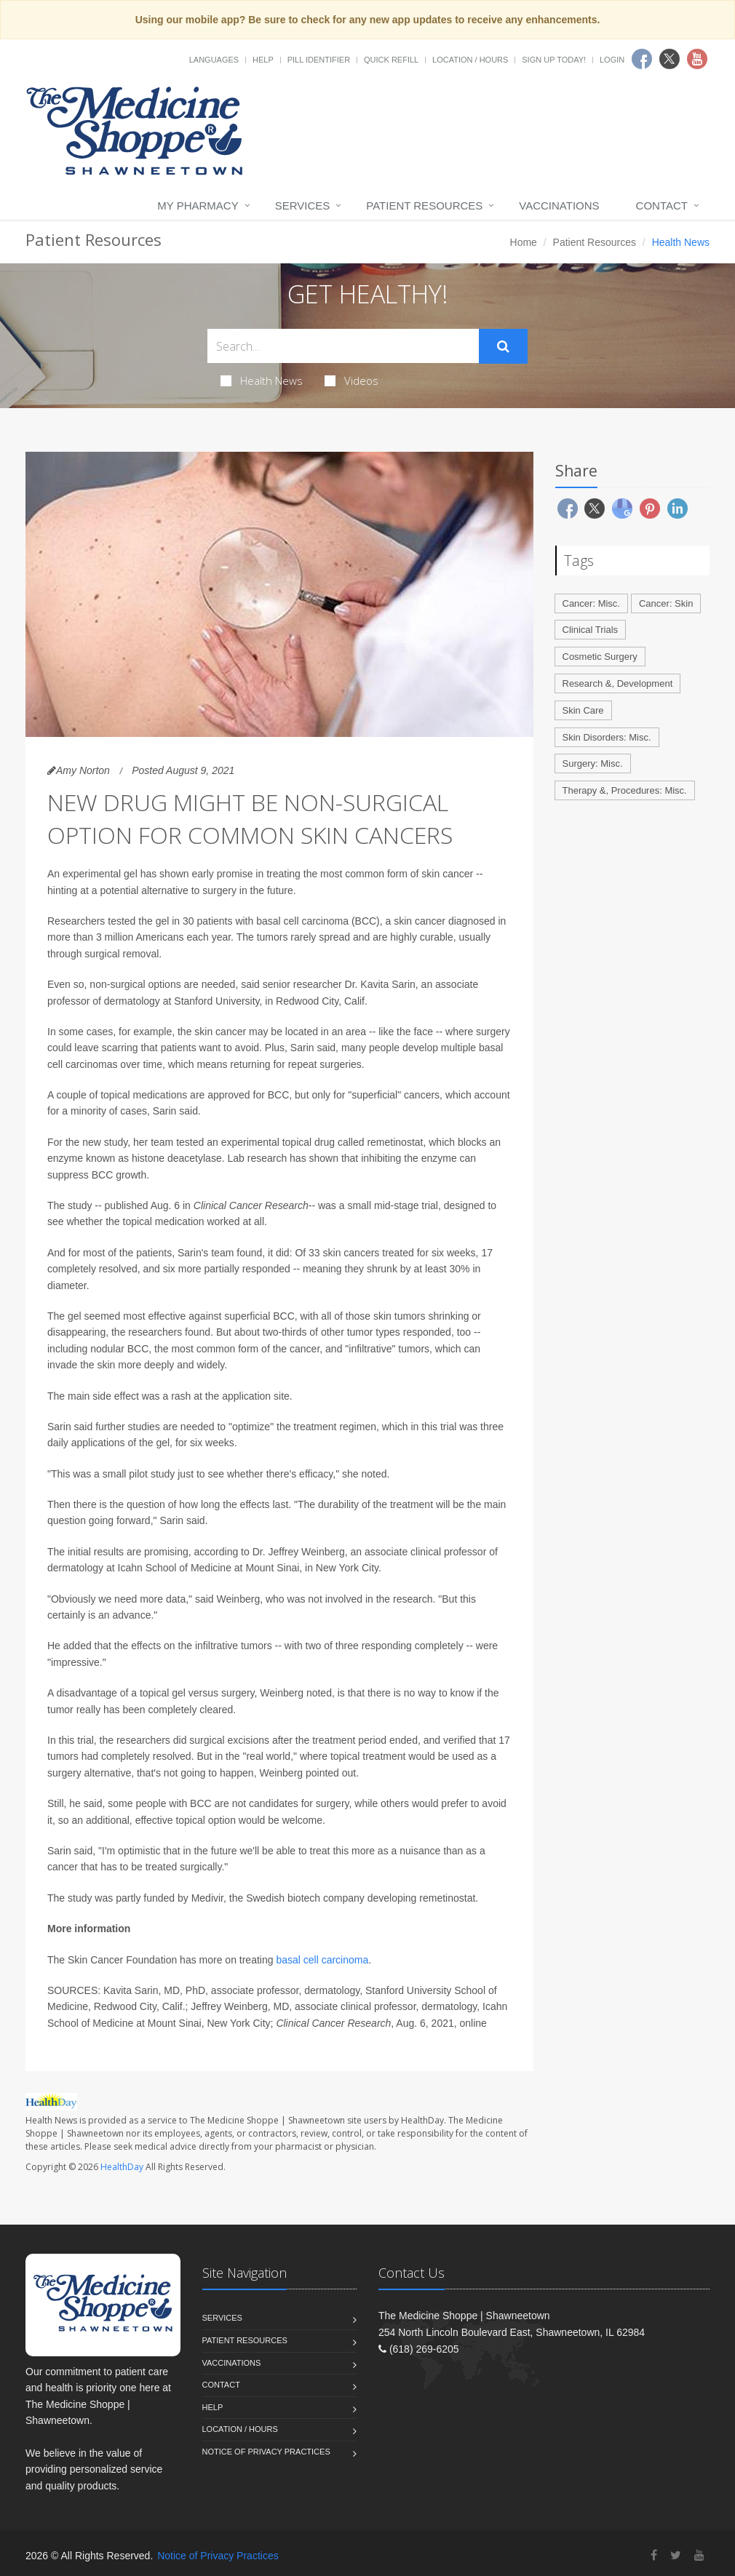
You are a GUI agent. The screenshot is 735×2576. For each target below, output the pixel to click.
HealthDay (121, 2167)
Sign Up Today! (554, 59)
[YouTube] (699, 2555)
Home (523, 242)
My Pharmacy (197, 205)
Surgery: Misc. (593, 763)
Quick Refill (391, 59)
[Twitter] (675, 2555)
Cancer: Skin (666, 603)
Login (612, 59)
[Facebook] (654, 2555)
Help (263, 59)
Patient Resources (424, 205)
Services (302, 205)
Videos (351, 380)
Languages (214, 59)
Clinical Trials (591, 629)
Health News (261, 380)
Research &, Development (618, 683)
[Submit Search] (503, 346)
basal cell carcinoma (322, 1960)
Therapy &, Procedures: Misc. (625, 790)
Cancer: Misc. (591, 603)
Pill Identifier (318, 59)
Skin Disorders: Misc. (607, 737)
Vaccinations (559, 205)
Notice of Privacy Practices (266, 2451)
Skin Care (583, 710)
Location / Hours (470, 59)
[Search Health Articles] (343, 346)
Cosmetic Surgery (600, 656)
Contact (662, 205)
